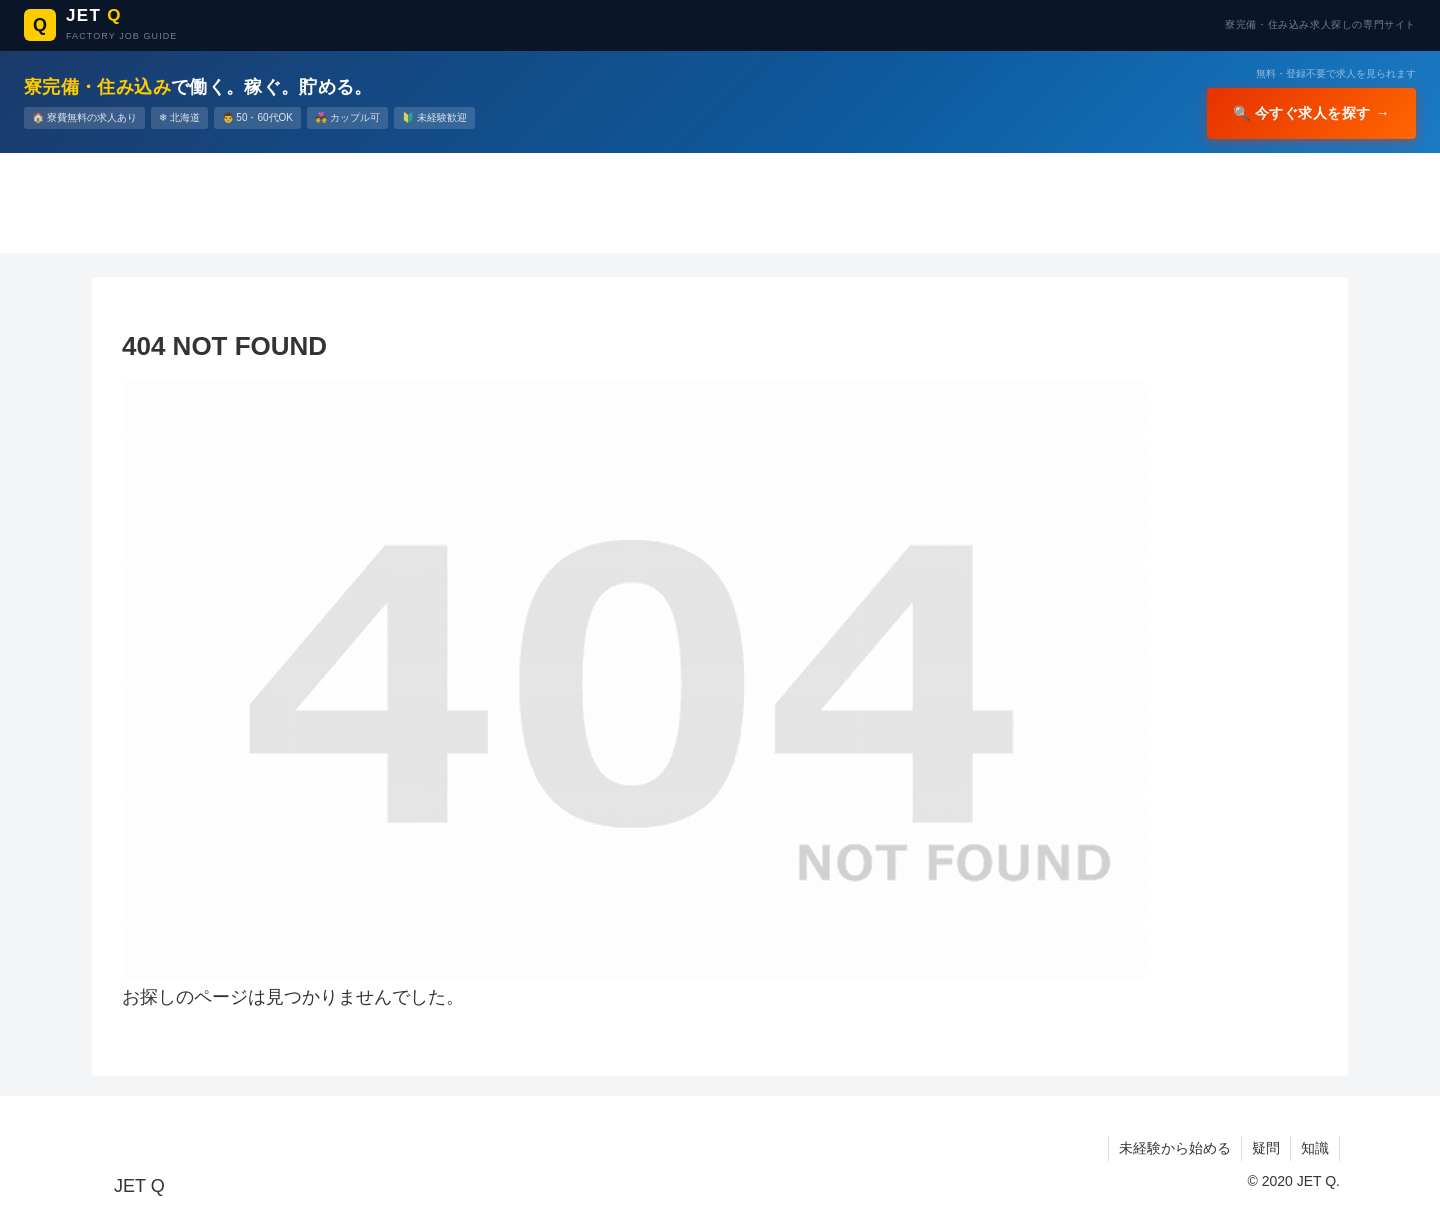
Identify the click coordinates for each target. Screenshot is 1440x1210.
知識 (1315, 1148)
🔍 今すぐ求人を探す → (1312, 113)
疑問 (1266, 1148)
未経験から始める (1175, 1148)
